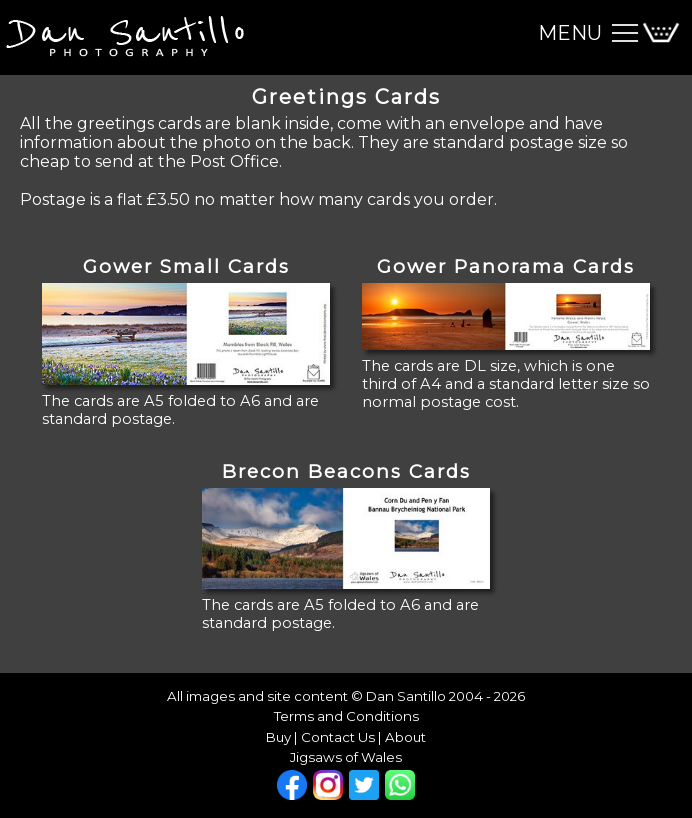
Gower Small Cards (186, 266)
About (405, 737)
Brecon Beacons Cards (346, 471)
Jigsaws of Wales (346, 757)
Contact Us (338, 737)
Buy (278, 737)
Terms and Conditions (346, 716)
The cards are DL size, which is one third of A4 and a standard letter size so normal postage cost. (506, 384)
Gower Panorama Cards (506, 266)
